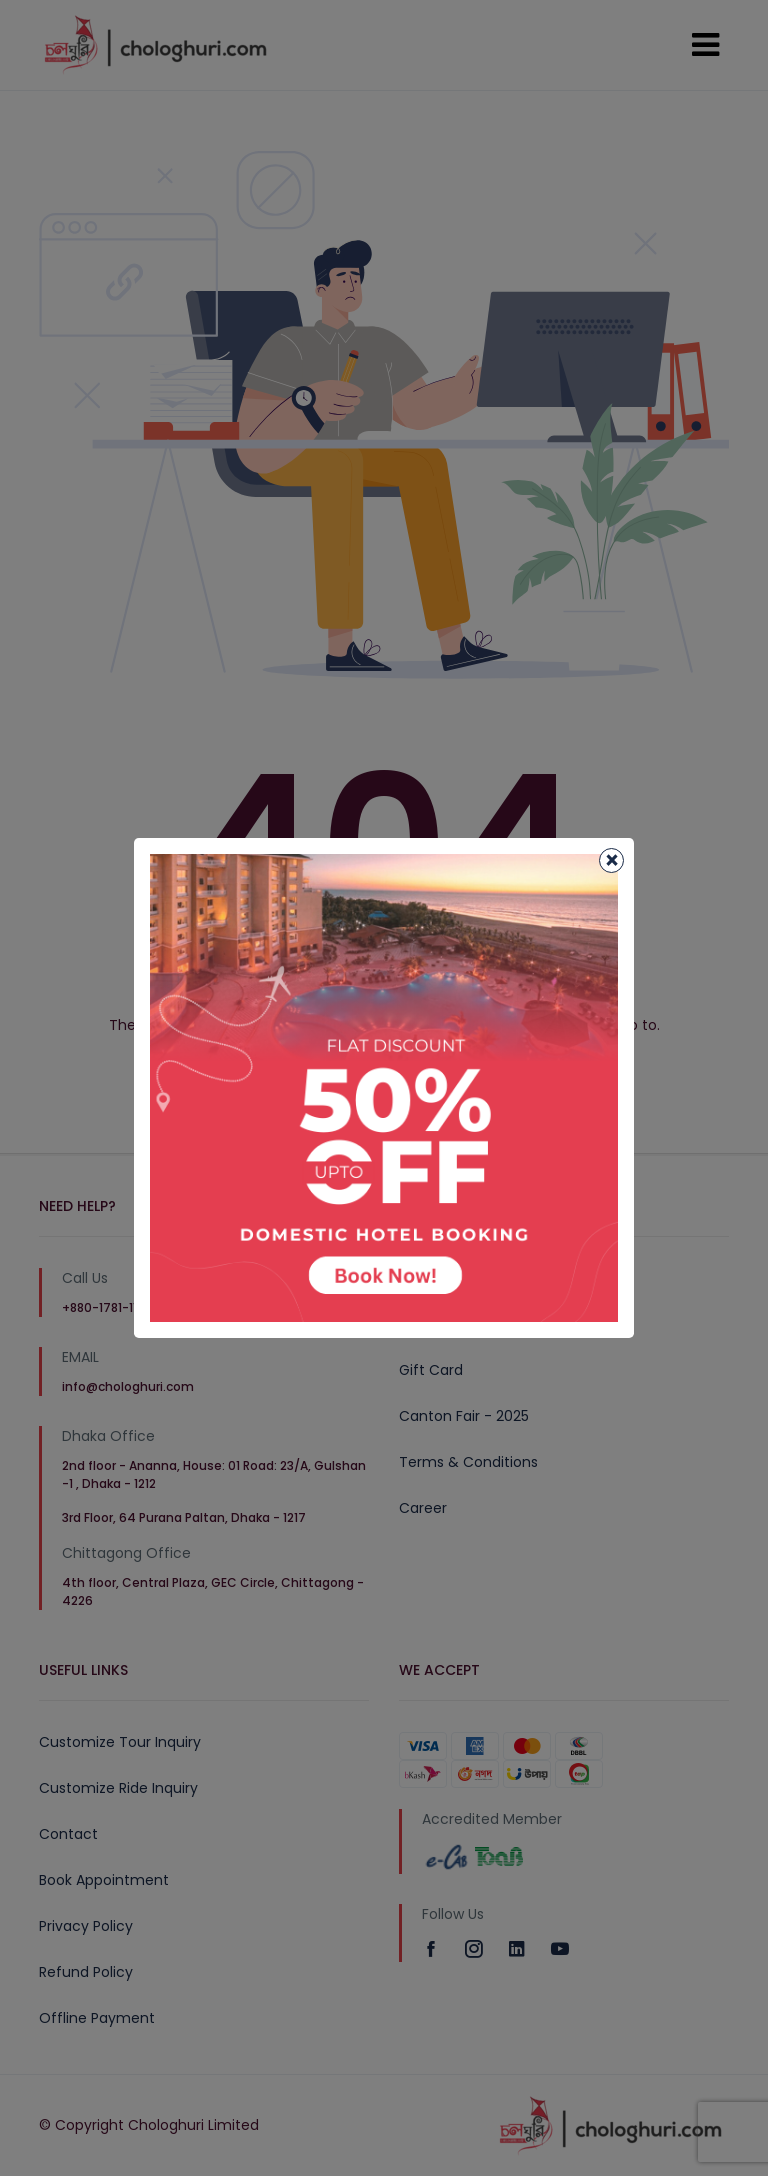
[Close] (611, 860)
